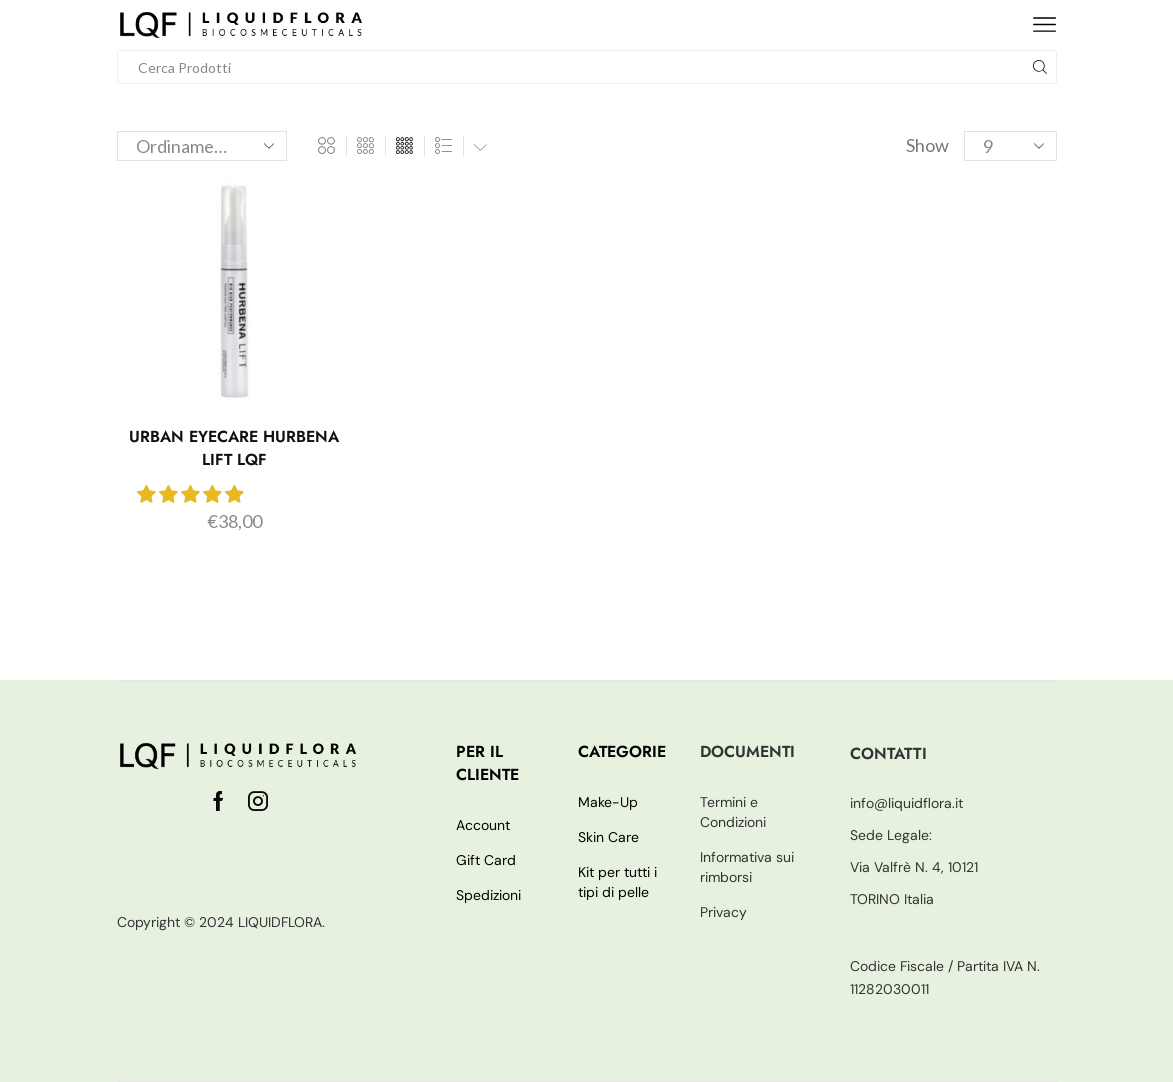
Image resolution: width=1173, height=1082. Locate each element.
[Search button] (1040, 67)
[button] (191, 494)
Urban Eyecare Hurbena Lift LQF (234, 448)
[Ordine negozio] (202, 146)
